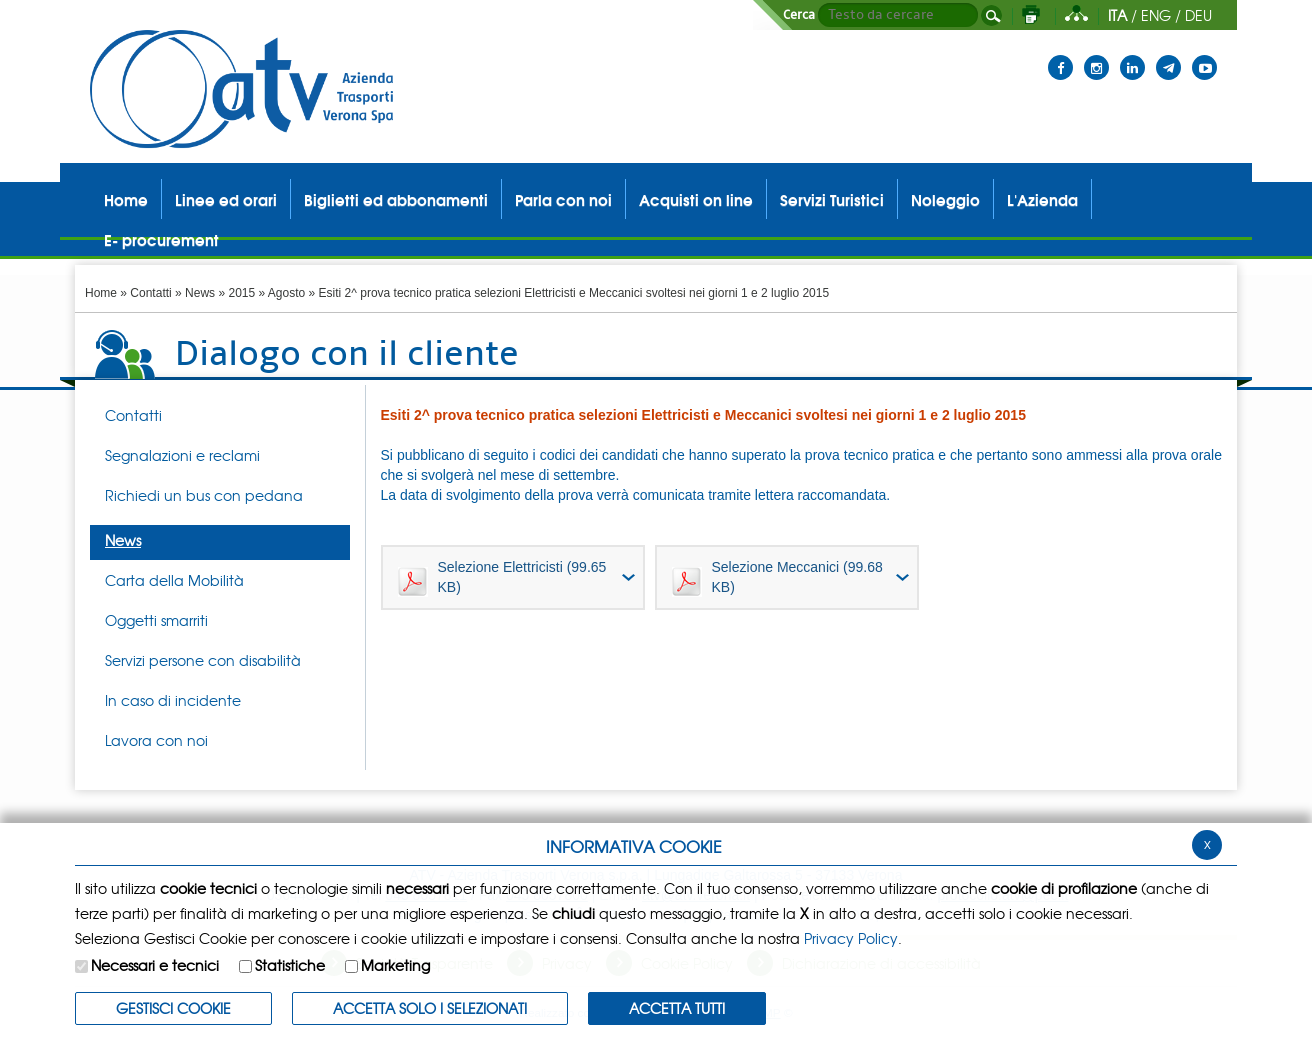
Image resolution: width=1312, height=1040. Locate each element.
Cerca (799, 15)
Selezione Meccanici (777, 578)
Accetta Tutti (677, 1008)
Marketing (395, 965)
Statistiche (290, 965)
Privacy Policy (851, 938)
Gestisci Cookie (173, 1008)
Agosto (286, 293)
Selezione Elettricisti (502, 578)
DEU (1198, 15)
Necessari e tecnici (155, 965)
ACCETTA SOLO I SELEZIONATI (430, 1008)
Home (101, 293)
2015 (241, 293)
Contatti (150, 293)
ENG (1156, 15)
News (200, 293)
